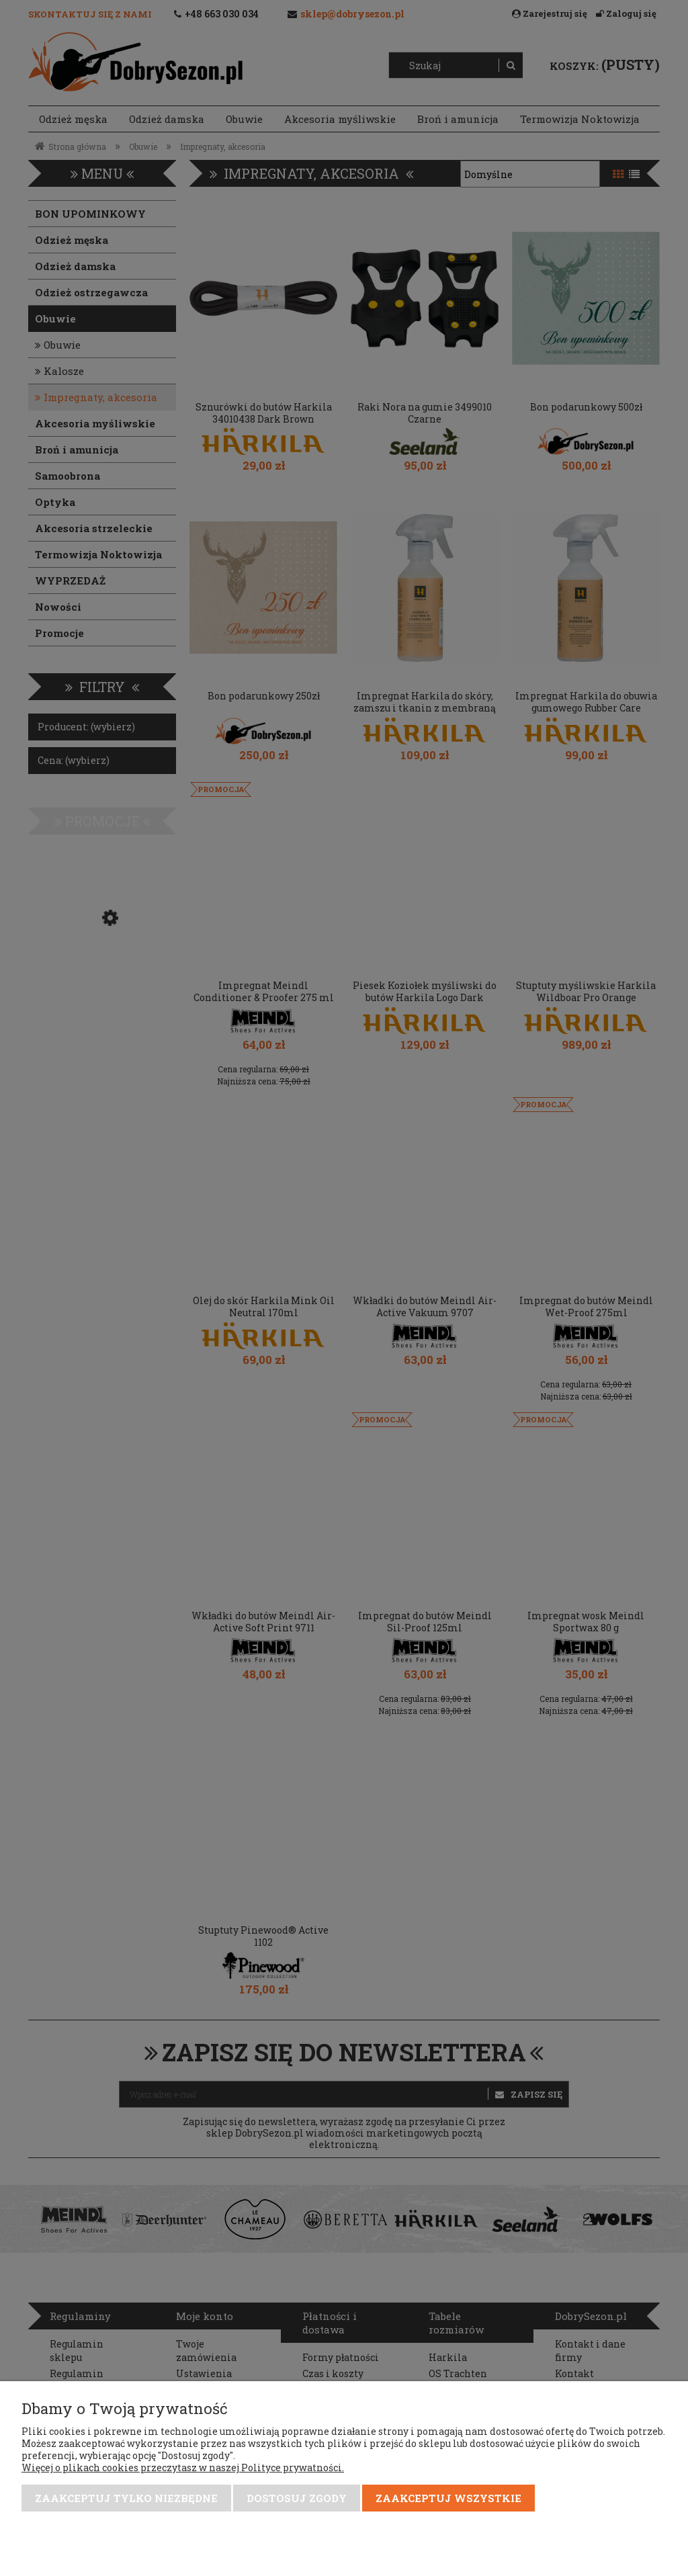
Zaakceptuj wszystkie (448, 2498)
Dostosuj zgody (297, 2498)
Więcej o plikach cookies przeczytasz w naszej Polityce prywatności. (183, 2467)
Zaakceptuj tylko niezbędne (126, 2498)
